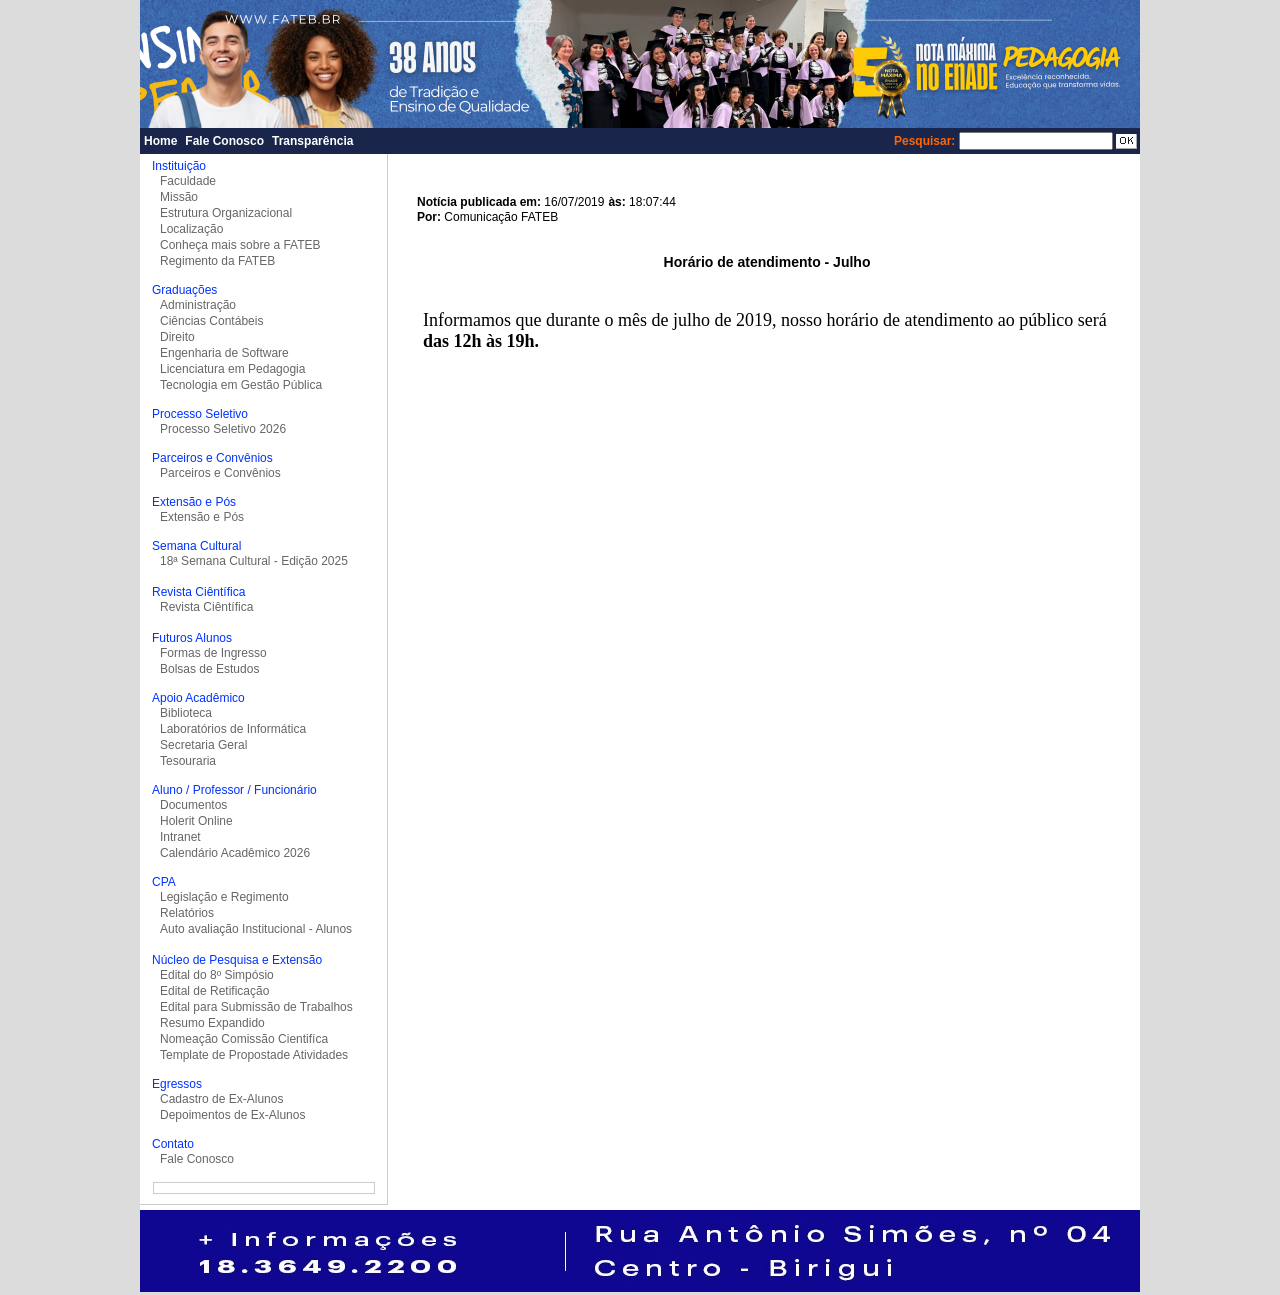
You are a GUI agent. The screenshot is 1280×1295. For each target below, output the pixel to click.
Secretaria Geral (203, 745)
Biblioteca (186, 713)
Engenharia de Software (224, 353)
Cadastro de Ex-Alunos (221, 1099)
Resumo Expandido (212, 1023)
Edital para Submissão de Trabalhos (256, 1007)
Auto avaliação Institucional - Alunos (256, 929)
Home (160, 141)
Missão (179, 197)
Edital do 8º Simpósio (217, 975)
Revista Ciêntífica (206, 607)
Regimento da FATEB (217, 261)
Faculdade (188, 181)
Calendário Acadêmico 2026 (235, 853)
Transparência (312, 141)
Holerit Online (196, 821)
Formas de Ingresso (213, 653)
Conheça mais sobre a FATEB (240, 245)
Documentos (193, 805)
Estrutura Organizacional (226, 213)
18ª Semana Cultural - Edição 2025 (254, 561)
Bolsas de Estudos (209, 669)
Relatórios (187, 913)
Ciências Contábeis (211, 321)
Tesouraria (188, 761)
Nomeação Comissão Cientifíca (244, 1039)
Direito (177, 337)
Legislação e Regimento (224, 897)
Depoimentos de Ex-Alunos (232, 1115)
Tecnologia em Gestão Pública (241, 385)
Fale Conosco (224, 141)
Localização (191, 229)
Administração (198, 305)
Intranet (180, 837)
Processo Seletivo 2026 (223, 429)
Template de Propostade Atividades (254, 1055)
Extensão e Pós (202, 517)
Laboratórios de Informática (233, 729)
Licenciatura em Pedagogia (232, 369)
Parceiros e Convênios (220, 473)
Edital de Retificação (214, 991)
